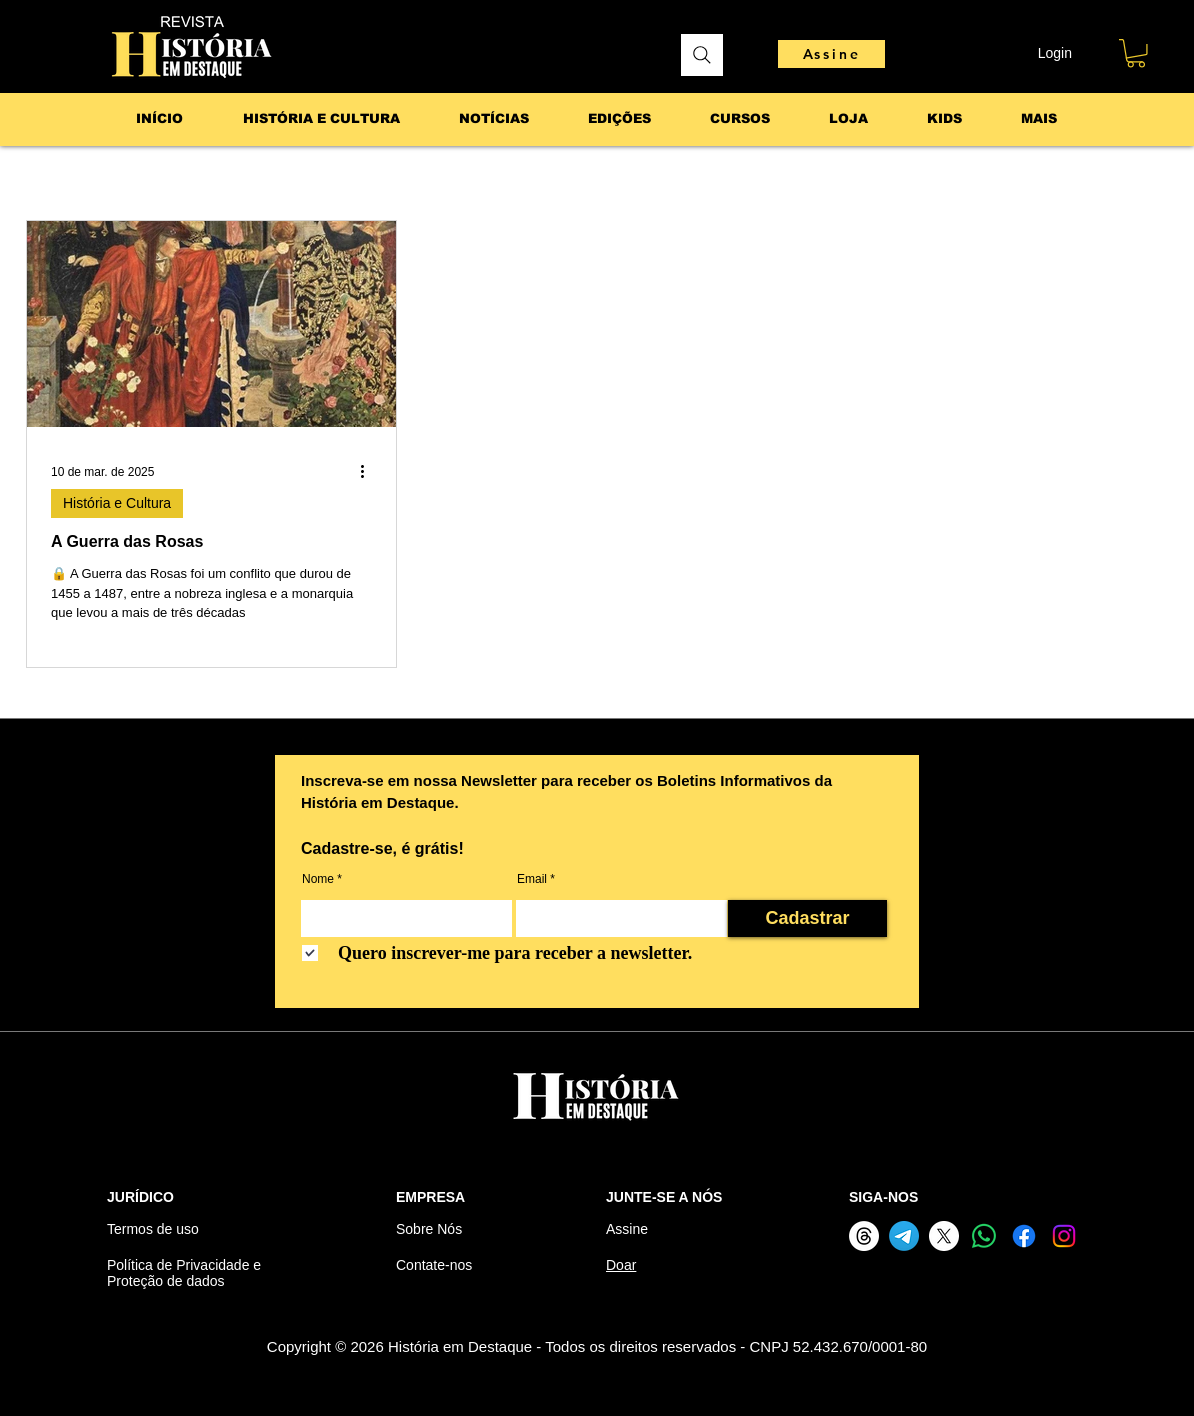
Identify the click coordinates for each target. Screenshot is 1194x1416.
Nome (318, 879)
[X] (944, 1236)
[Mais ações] (369, 472)
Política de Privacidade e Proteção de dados (184, 1273)
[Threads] (864, 1236)
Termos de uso (153, 1229)
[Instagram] (1064, 1236)
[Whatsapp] (984, 1236)
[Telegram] (904, 1236)
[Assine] (831, 54)
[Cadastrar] (807, 918)
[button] (1136, 53)
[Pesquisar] (702, 55)
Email (532, 879)
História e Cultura (117, 503)
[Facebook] (1024, 1236)
